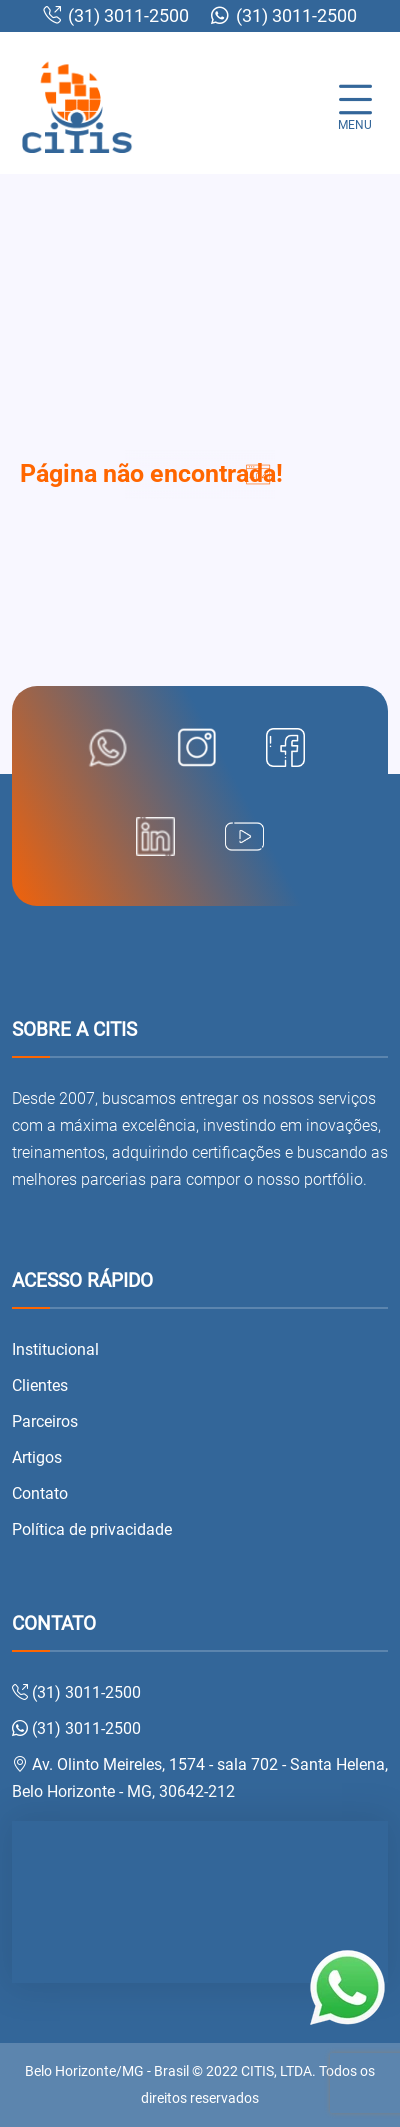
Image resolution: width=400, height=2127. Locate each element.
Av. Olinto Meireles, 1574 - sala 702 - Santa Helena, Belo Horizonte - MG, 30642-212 (200, 1778)
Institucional (55, 1349)
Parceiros (45, 1421)
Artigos (37, 1457)
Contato (40, 1493)
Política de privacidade (92, 1529)
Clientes (40, 1385)
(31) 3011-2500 (116, 16)
